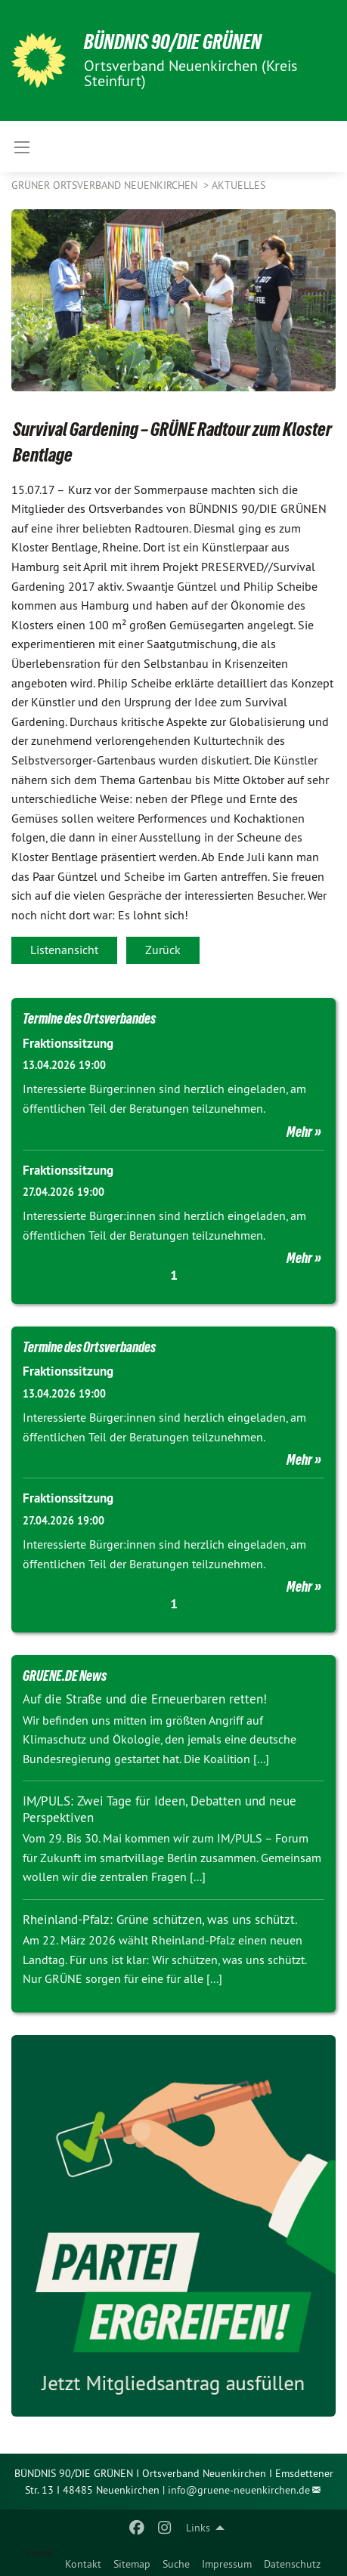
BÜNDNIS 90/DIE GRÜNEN (173, 42)
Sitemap (131, 2564)
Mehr (299, 1131)
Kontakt (83, 2564)
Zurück (163, 949)
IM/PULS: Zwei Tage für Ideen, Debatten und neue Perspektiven (159, 1809)
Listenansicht (64, 949)
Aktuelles (238, 185)
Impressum (227, 2564)
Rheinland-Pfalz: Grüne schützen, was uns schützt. (160, 1919)
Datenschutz (292, 2564)
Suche (176, 2564)
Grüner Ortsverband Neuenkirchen (105, 185)
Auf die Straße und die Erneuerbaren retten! (145, 1699)
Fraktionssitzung (68, 1043)
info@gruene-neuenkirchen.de (239, 2490)
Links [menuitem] (198, 2527)
